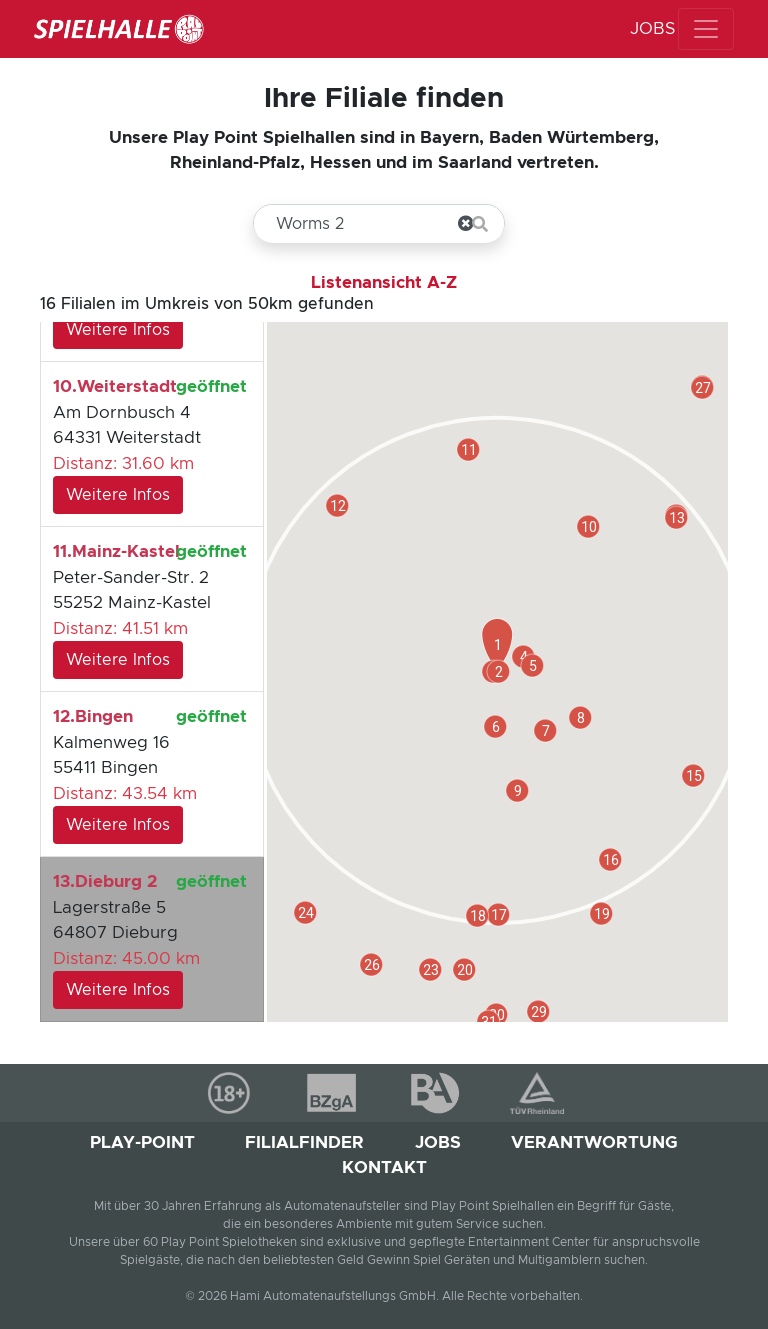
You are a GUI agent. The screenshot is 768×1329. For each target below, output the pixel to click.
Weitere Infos (118, 330)
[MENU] (706, 29)
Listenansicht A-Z (384, 282)
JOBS (652, 28)
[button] (371, 965)
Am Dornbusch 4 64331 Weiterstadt (150, 444)
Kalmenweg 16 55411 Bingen (150, 774)
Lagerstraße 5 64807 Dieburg (150, 939)
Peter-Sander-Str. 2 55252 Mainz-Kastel (150, 609)
